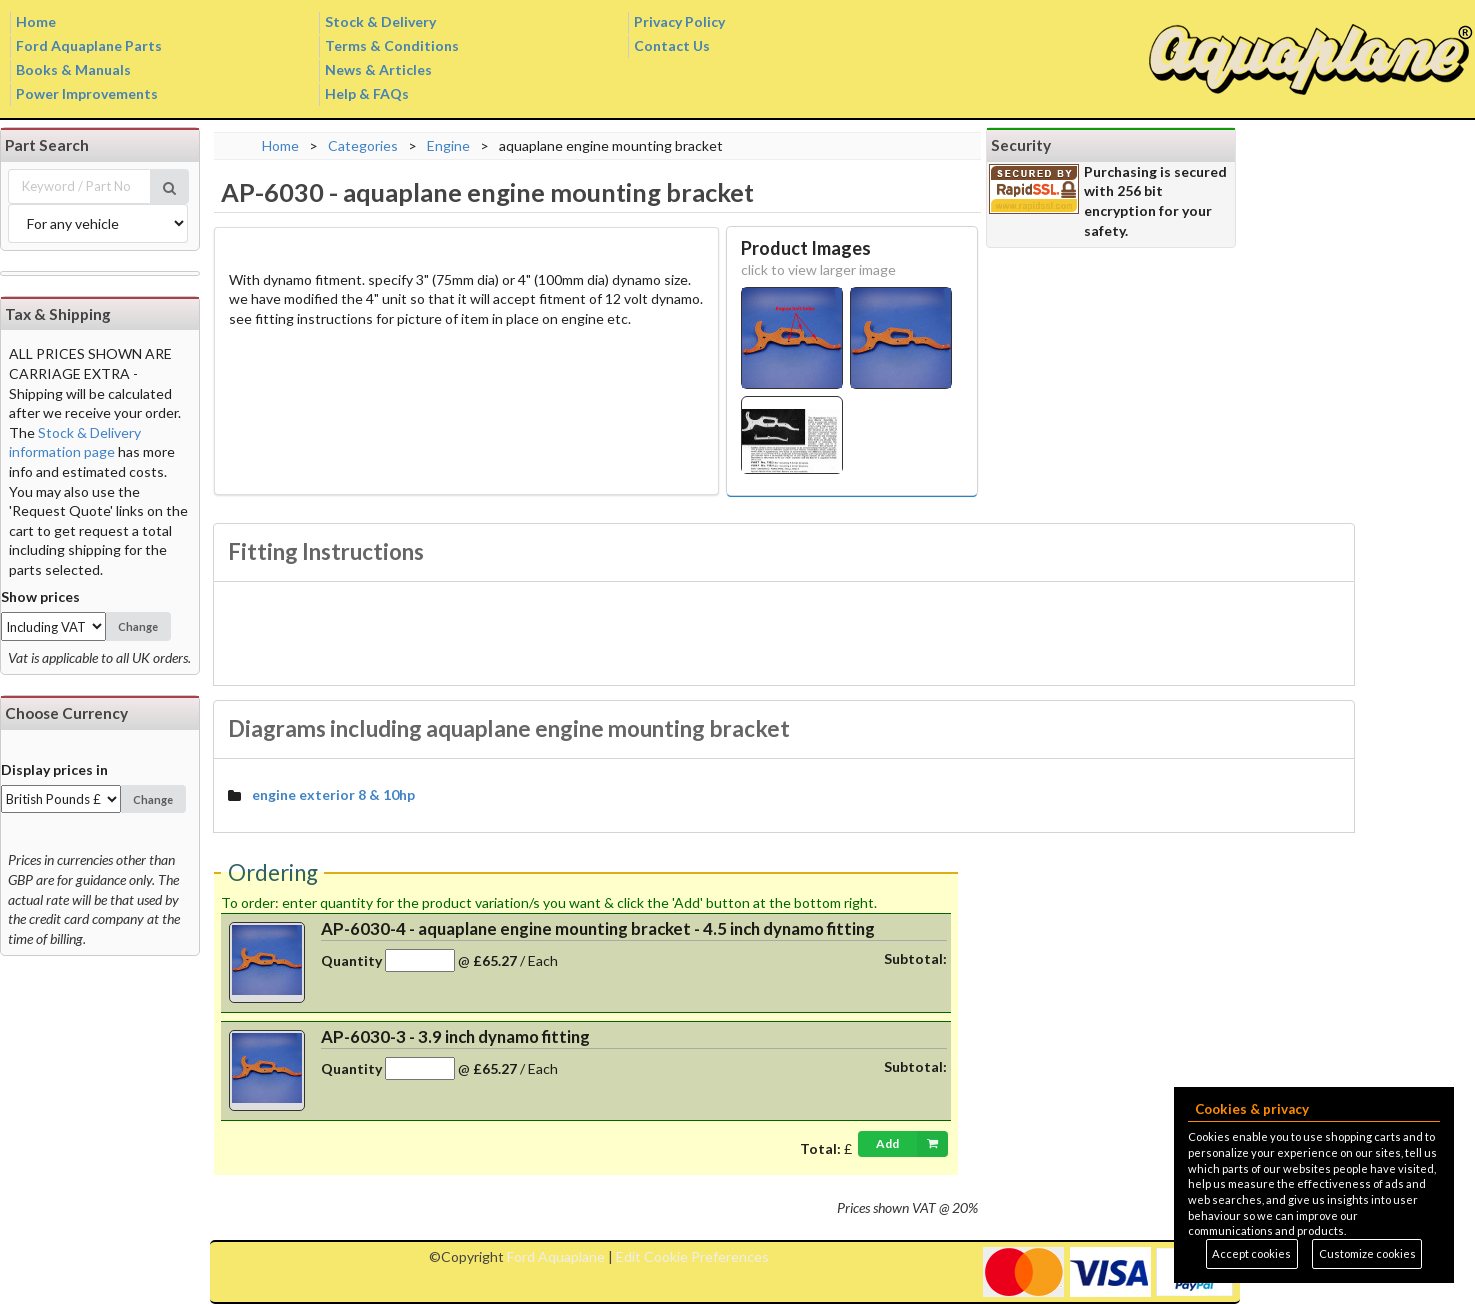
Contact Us (672, 45)
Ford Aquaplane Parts (89, 45)
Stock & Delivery (380, 21)
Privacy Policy (679, 21)
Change (138, 626)
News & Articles (378, 69)
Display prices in (54, 769)
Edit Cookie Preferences (692, 1256)
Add (912, 1144)
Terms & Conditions (392, 45)
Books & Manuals (73, 69)
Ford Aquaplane (556, 1256)
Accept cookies (1251, 1253)
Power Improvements (87, 93)
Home (36, 21)
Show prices (40, 596)
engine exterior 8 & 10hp (333, 794)
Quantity (351, 960)
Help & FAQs (367, 93)
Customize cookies (1367, 1253)
